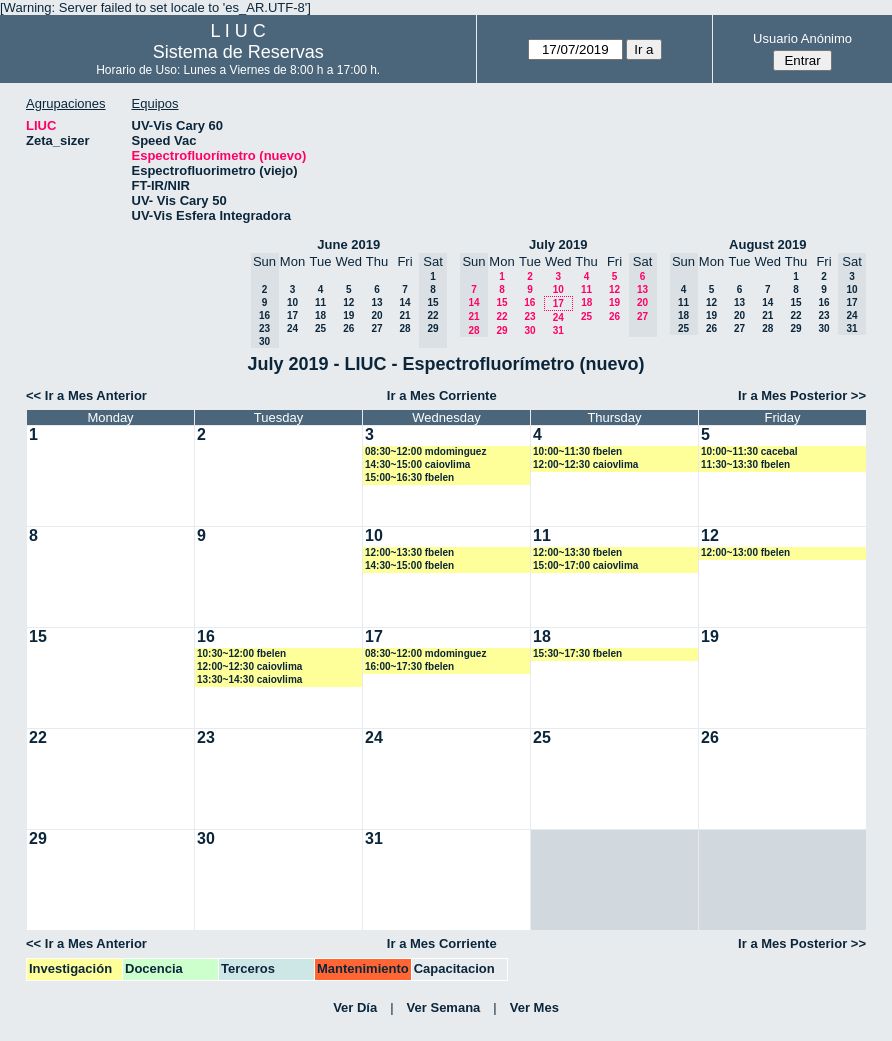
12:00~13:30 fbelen (409, 552)
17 (292, 315)
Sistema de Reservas (238, 52)
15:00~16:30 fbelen (409, 477)
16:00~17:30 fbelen (409, 666)
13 (376, 302)
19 (348, 315)
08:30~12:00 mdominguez (425, 451)
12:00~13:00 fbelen (745, 552)
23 (529, 316)
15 (501, 302)
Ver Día (355, 1007)
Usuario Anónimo (802, 38)
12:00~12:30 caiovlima (585, 464)
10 (292, 302)
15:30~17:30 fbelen (577, 653)
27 (376, 328)
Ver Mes (534, 1007)
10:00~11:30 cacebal (749, 451)
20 (376, 315)
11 (320, 302)
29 (501, 330)
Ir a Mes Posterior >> (802, 395)
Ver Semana (444, 1007)
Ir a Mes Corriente (442, 395)
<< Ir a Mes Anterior (86, 395)
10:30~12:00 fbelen (241, 653)
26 (348, 328)
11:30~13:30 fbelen (745, 464)
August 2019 (767, 244)
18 (320, 315)
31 (558, 330)
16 (529, 302)
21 (404, 315)
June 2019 (348, 244)
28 (404, 328)
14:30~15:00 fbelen (409, 565)
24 (292, 328)
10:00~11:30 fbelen (577, 451)
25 (320, 328)
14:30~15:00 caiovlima (417, 464)
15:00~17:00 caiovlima (585, 565)
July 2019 (558, 244)
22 (501, 316)
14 (404, 302)
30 (529, 330)
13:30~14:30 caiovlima (249, 679)
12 (348, 302)
